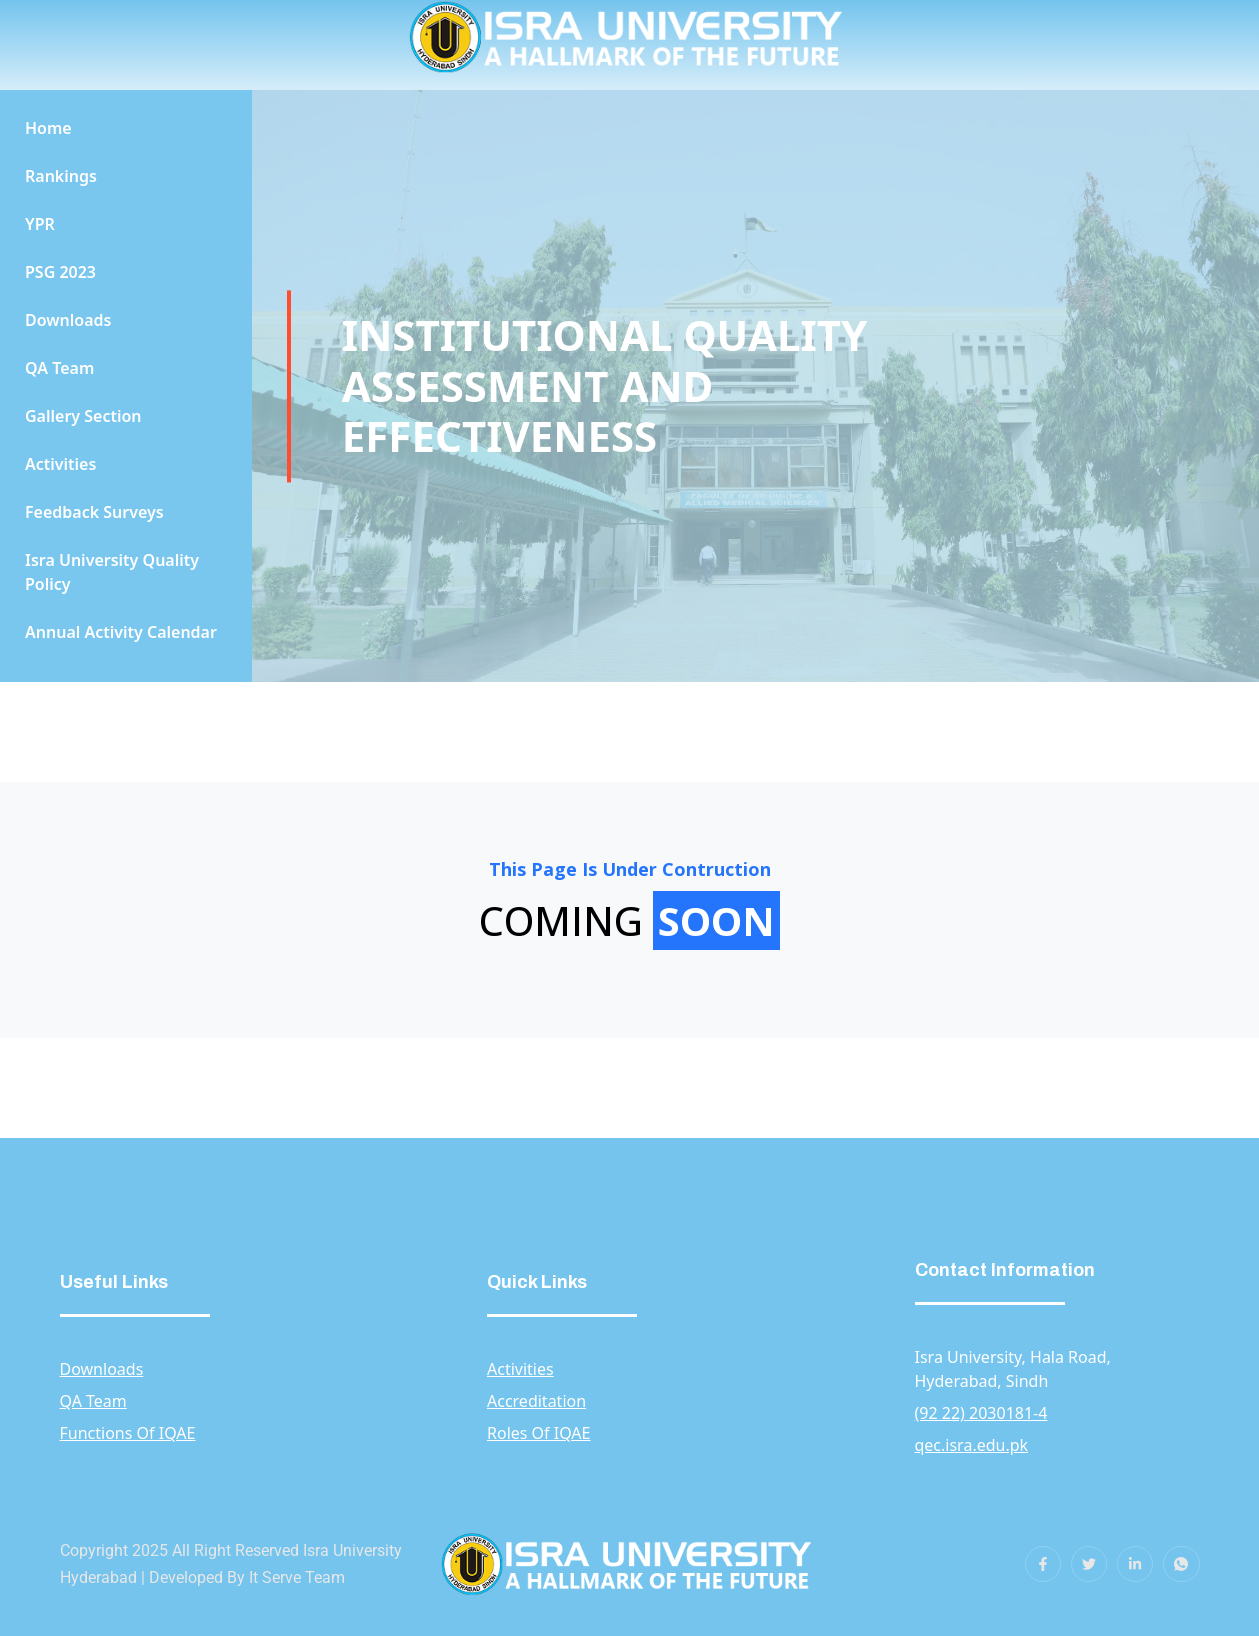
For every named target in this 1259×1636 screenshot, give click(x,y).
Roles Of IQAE (539, 1433)
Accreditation (536, 1401)
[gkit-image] (629, 1563)
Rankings (61, 176)
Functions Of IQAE (128, 1433)
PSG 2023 (60, 272)
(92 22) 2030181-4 (981, 1413)
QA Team (59, 368)
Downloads (68, 320)
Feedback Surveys (94, 512)
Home (48, 128)
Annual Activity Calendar (121, 632)
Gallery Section (83, 416)
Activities (60, 464)
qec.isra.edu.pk (972, 1445)
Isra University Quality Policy (112, 572)
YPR (40, 224)
